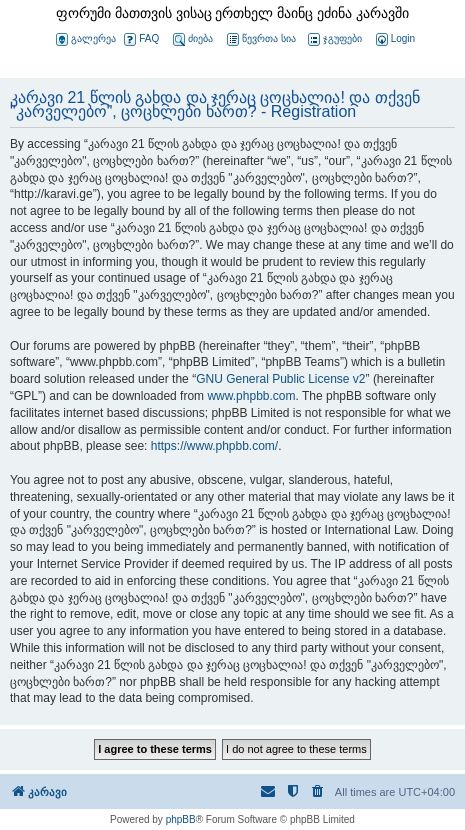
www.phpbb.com (251, 396)
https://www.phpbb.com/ (214, 446)
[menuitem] (394, 39)
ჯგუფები (335, 39)
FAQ (141, 39)
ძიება (193, 39)
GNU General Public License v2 (280, 379)
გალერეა (86, 39)
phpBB (181, 819)
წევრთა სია (261, 39)
